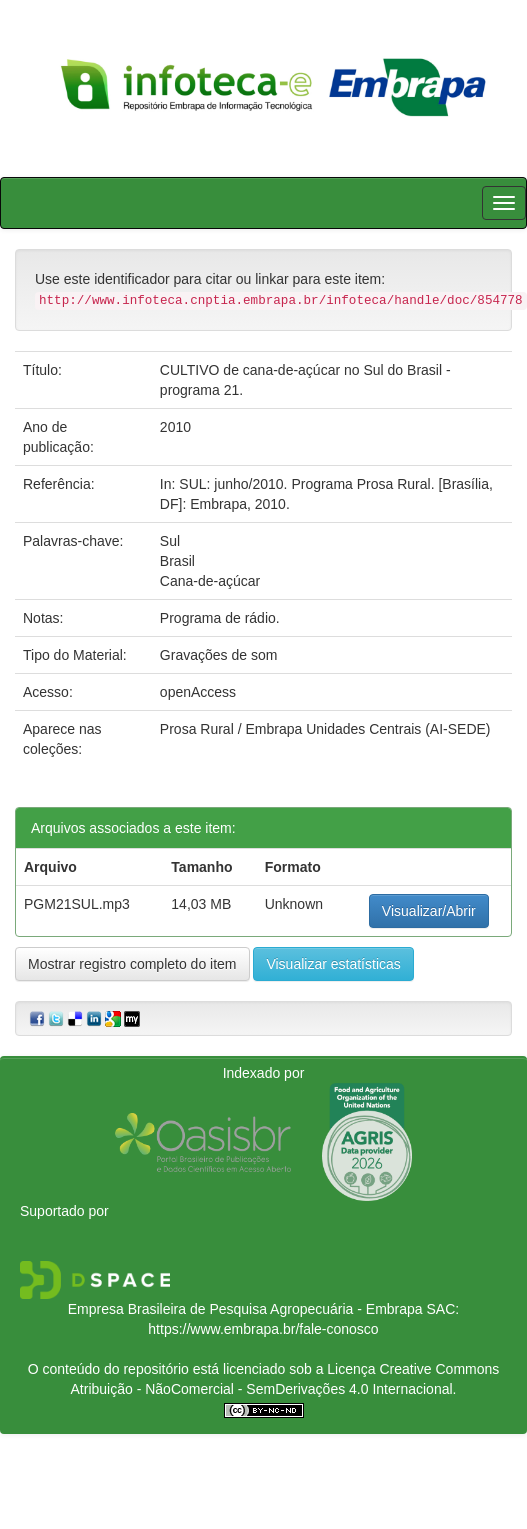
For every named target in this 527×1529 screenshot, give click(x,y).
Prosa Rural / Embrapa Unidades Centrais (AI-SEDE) (325, 729)
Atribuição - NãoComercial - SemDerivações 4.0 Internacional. (264, 1389)
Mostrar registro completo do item (132, 964)
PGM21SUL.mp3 (77, 904)
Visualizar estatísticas (333, 964)
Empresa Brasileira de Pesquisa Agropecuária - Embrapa (245, 1309)
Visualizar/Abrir (429, 911)
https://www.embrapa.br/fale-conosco (263, 1329)
